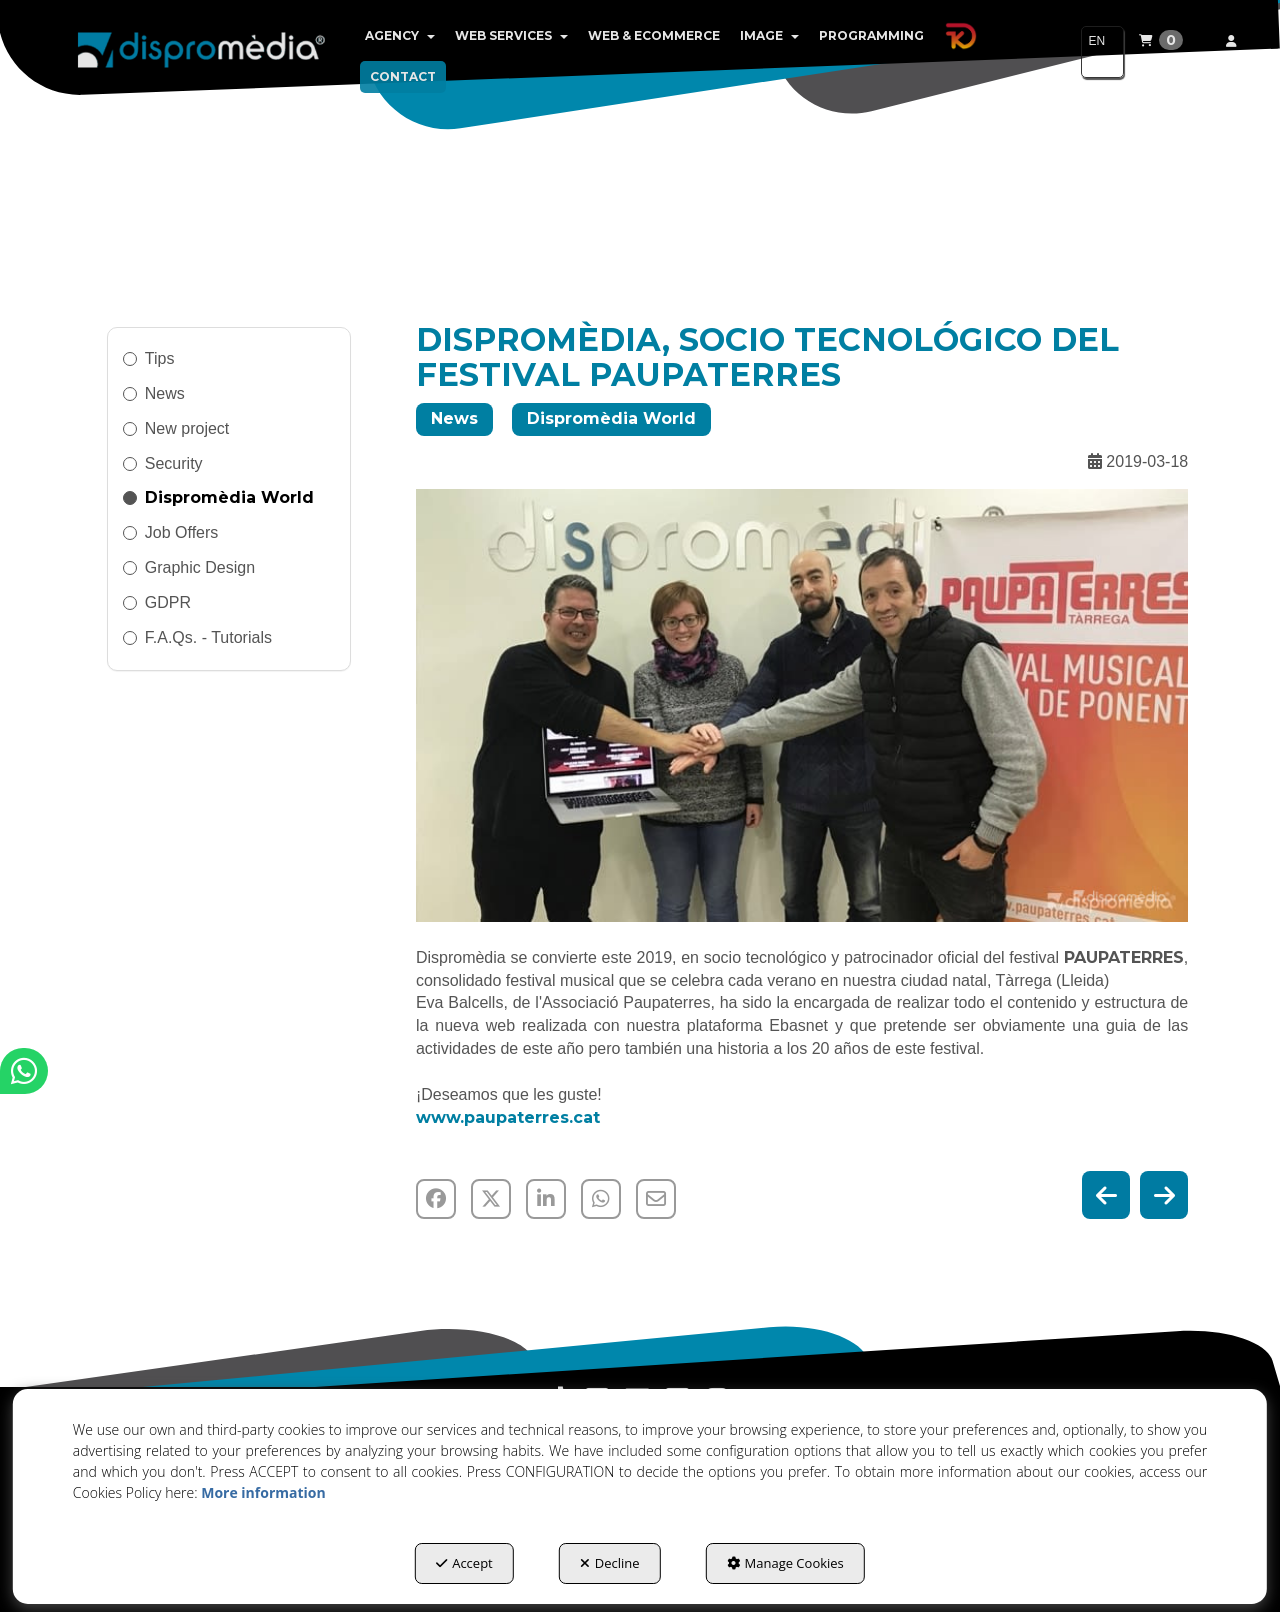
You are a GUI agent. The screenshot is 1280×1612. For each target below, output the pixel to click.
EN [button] (1096, 50)
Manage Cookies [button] (785, 1563)
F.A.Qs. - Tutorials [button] (208, 637)
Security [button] (174, 463)
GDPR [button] (168, 602)
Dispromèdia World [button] (229, 497)
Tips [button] (160, 358)
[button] (201, 50)
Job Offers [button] (182, 532)
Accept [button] (464, 1563)
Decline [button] (610, 1563)
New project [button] (187, 428)
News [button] (165, 393)
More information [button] (263, 1492)
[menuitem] (400, 36)
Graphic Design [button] (200, 567)
